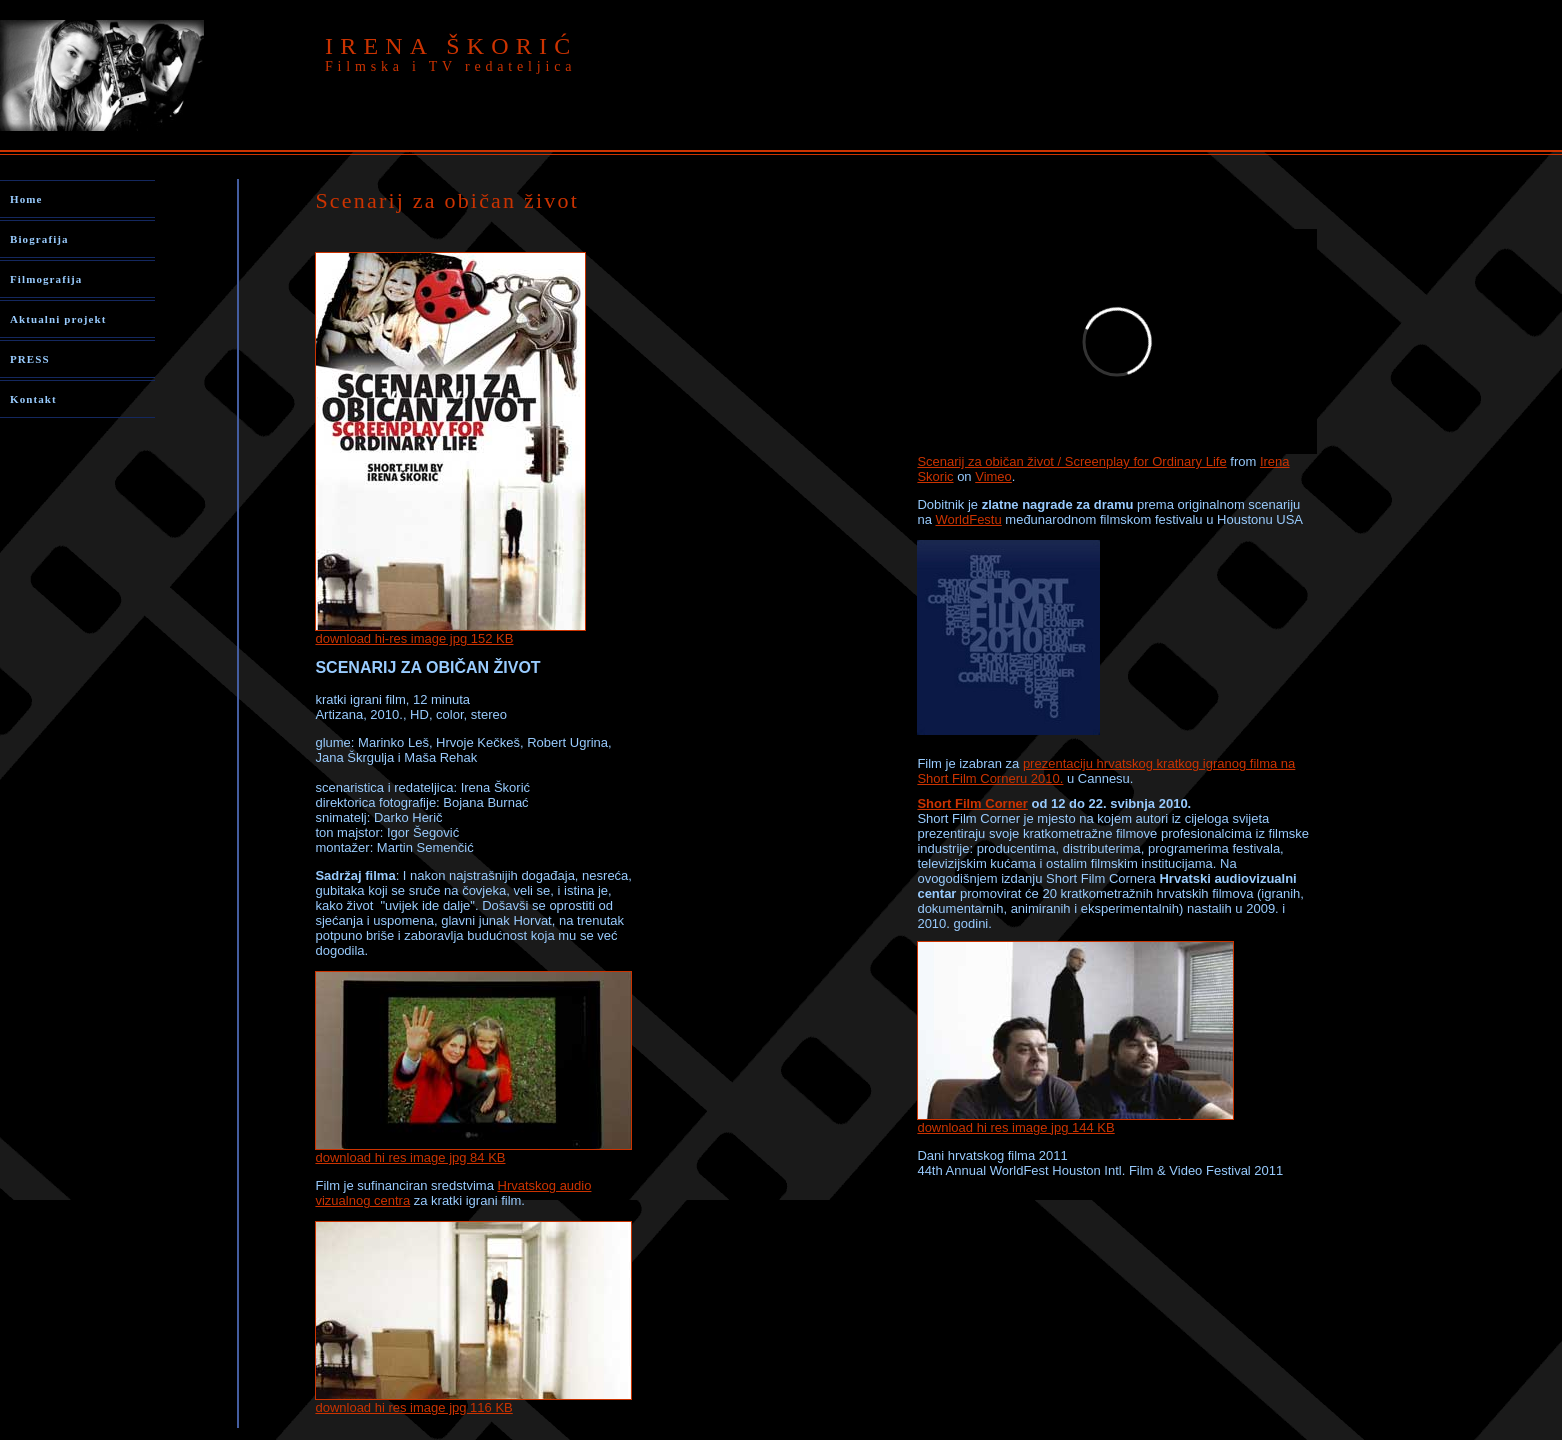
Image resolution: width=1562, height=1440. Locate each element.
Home (26, 199)
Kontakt (33, 399)
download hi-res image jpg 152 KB (414, 638)
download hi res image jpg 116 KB (473, 1401)
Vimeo (993, 476)
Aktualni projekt (58, 319)
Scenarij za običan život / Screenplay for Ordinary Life (1071, 461)
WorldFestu (968, 519)
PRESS (30, 359)
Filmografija (46, 279)
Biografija (39, 239)
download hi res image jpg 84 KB (410, 1157)
